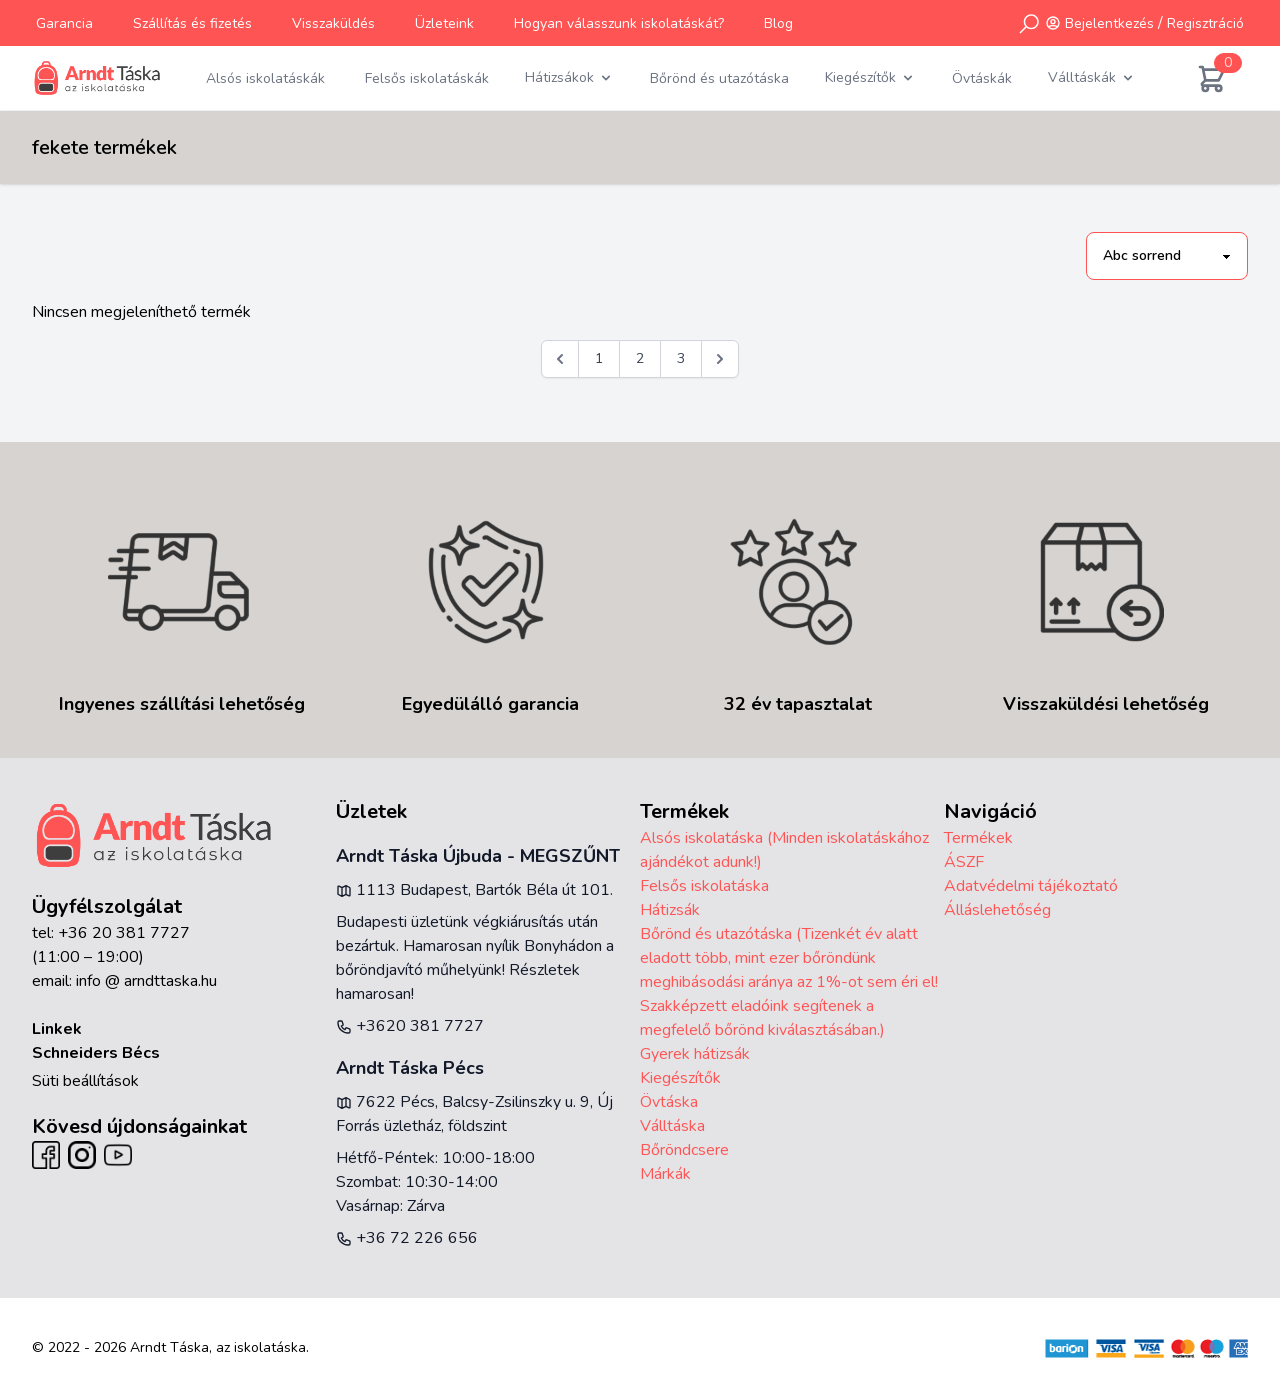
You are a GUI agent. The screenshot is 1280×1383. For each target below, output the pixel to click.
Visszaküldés (333, 23)
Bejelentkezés (1109, 23)
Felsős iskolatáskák (427, 78)
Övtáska (669, 1102)
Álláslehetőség (997, 910)
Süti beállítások (85, 1081)
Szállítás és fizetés (192, 23)
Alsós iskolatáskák (265, 78)
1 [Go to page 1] (599, 358)
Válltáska (672, 1126)
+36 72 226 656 (407, 1238)
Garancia (64, 23)
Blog (778, 23)
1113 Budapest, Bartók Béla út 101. (474, 890)
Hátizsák (670, 910)
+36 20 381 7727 (124, 933)
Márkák (665, 1174)
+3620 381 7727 (410, 1026)
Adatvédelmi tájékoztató (1031, 886)
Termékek (978, 838)
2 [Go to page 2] (640, 358)
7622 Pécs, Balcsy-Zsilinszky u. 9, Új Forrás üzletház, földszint (474, 1114)
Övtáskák (982, 78)
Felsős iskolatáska (704, 886)
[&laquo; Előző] (560, 359)
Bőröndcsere (684, 1150)
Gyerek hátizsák (695, 1054)
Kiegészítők (680, 1078)
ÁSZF (964, 862)
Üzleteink (444, 23)
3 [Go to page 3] (681, 358)
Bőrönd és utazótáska (719, 78)
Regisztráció (1205, 23)
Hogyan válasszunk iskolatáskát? (619, 23)
